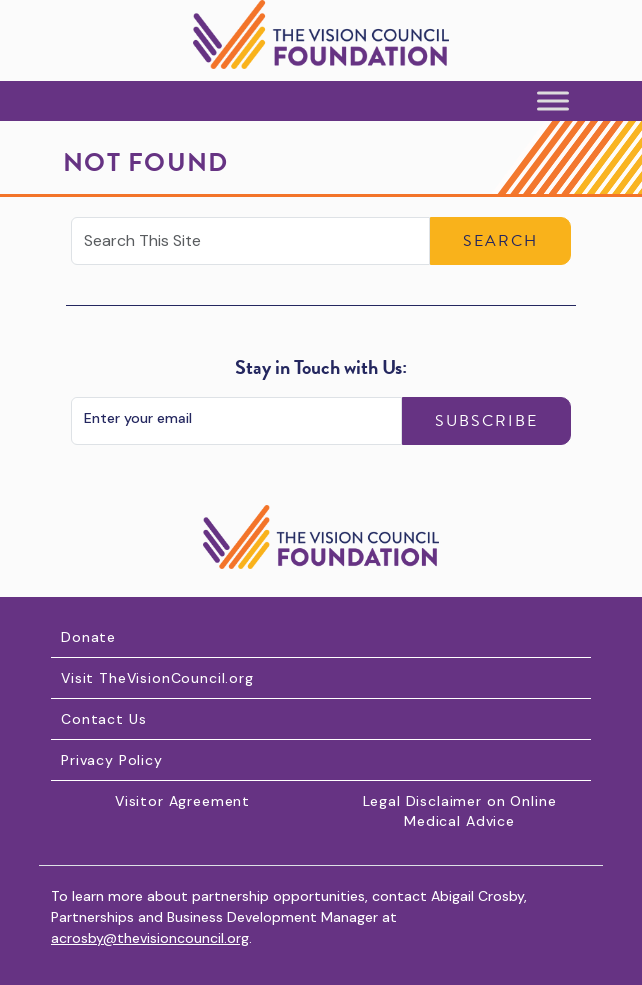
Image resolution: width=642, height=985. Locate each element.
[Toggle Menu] (553, 101)
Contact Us (103, 719)
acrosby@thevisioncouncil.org (150, 938)
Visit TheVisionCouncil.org (157, 678)
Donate (88, 637)
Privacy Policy (112, 760)
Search (500, 241)
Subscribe (486, 421)
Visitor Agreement (182, 801)
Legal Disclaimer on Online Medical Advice (460, 811)
